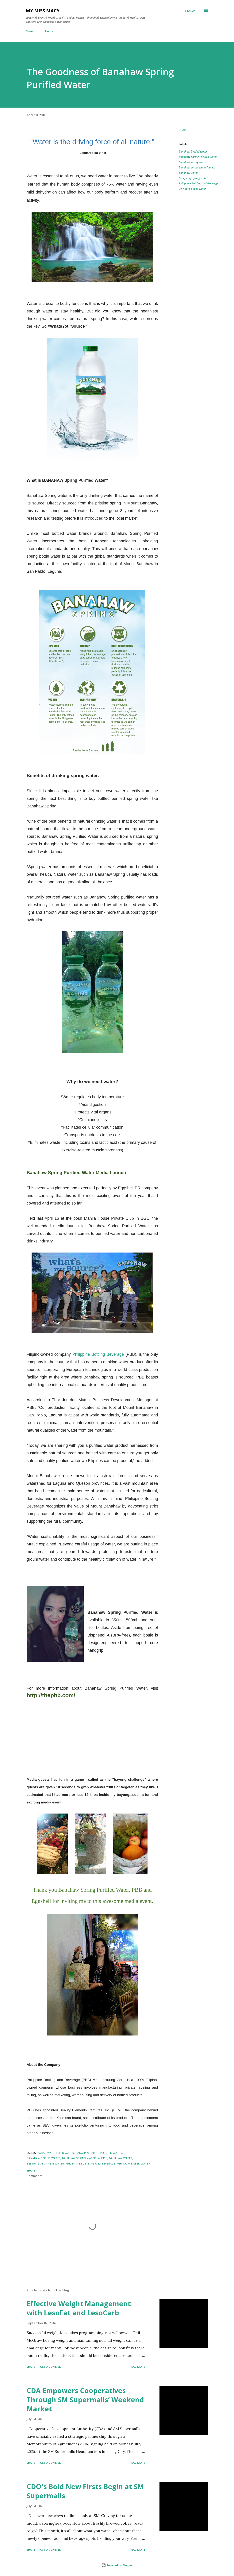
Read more (137, 2366)
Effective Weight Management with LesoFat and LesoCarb (79, 2308)
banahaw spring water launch (197, 167)
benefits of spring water (193, 178)
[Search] (190, 10)
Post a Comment (51, 2366)
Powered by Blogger (117, 2565)
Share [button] (183, 130)
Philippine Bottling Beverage (98, 1354)
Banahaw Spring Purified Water (198, 157)
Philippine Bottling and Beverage (198, 183)
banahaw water (188, 173)
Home (32, 31)
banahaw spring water (192, 162)
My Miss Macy (42, 10)
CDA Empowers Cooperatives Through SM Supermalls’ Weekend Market (85, 2399)
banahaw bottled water (193, 151)
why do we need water (192, 188)
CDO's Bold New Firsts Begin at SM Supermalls (85, 2491)
